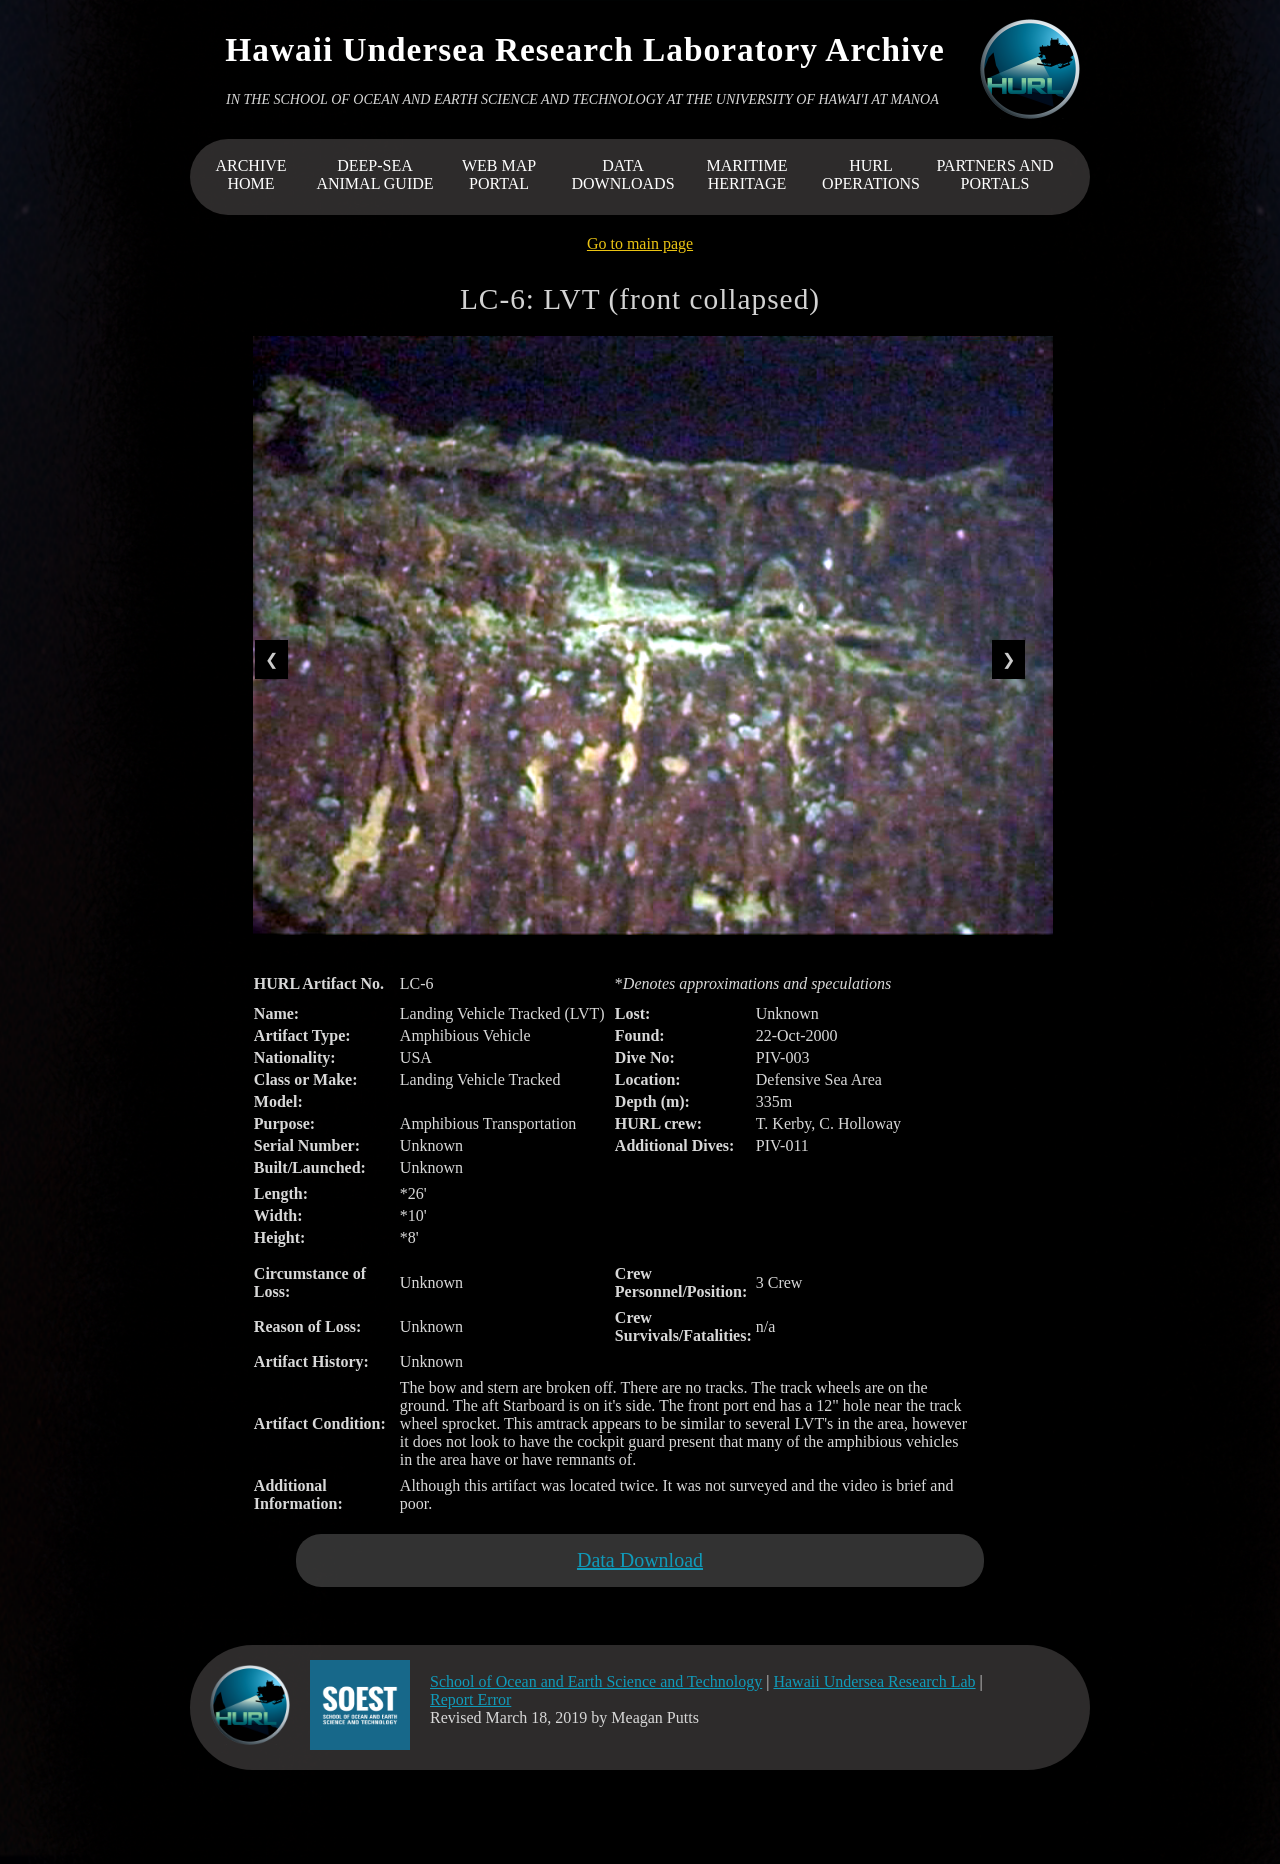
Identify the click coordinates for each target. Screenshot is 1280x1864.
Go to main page (640, 243)
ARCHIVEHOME (250, 174)
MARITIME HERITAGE (747, 174)
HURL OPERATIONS (871, 174)
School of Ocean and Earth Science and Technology (596, 1681)
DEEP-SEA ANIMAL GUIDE (374, 174)
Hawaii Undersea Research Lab (874, 1681)
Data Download (640, 1560)
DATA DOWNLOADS (622, 174)
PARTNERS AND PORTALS (994, 174)
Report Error (470, 1699)
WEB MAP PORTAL (499, 174)
